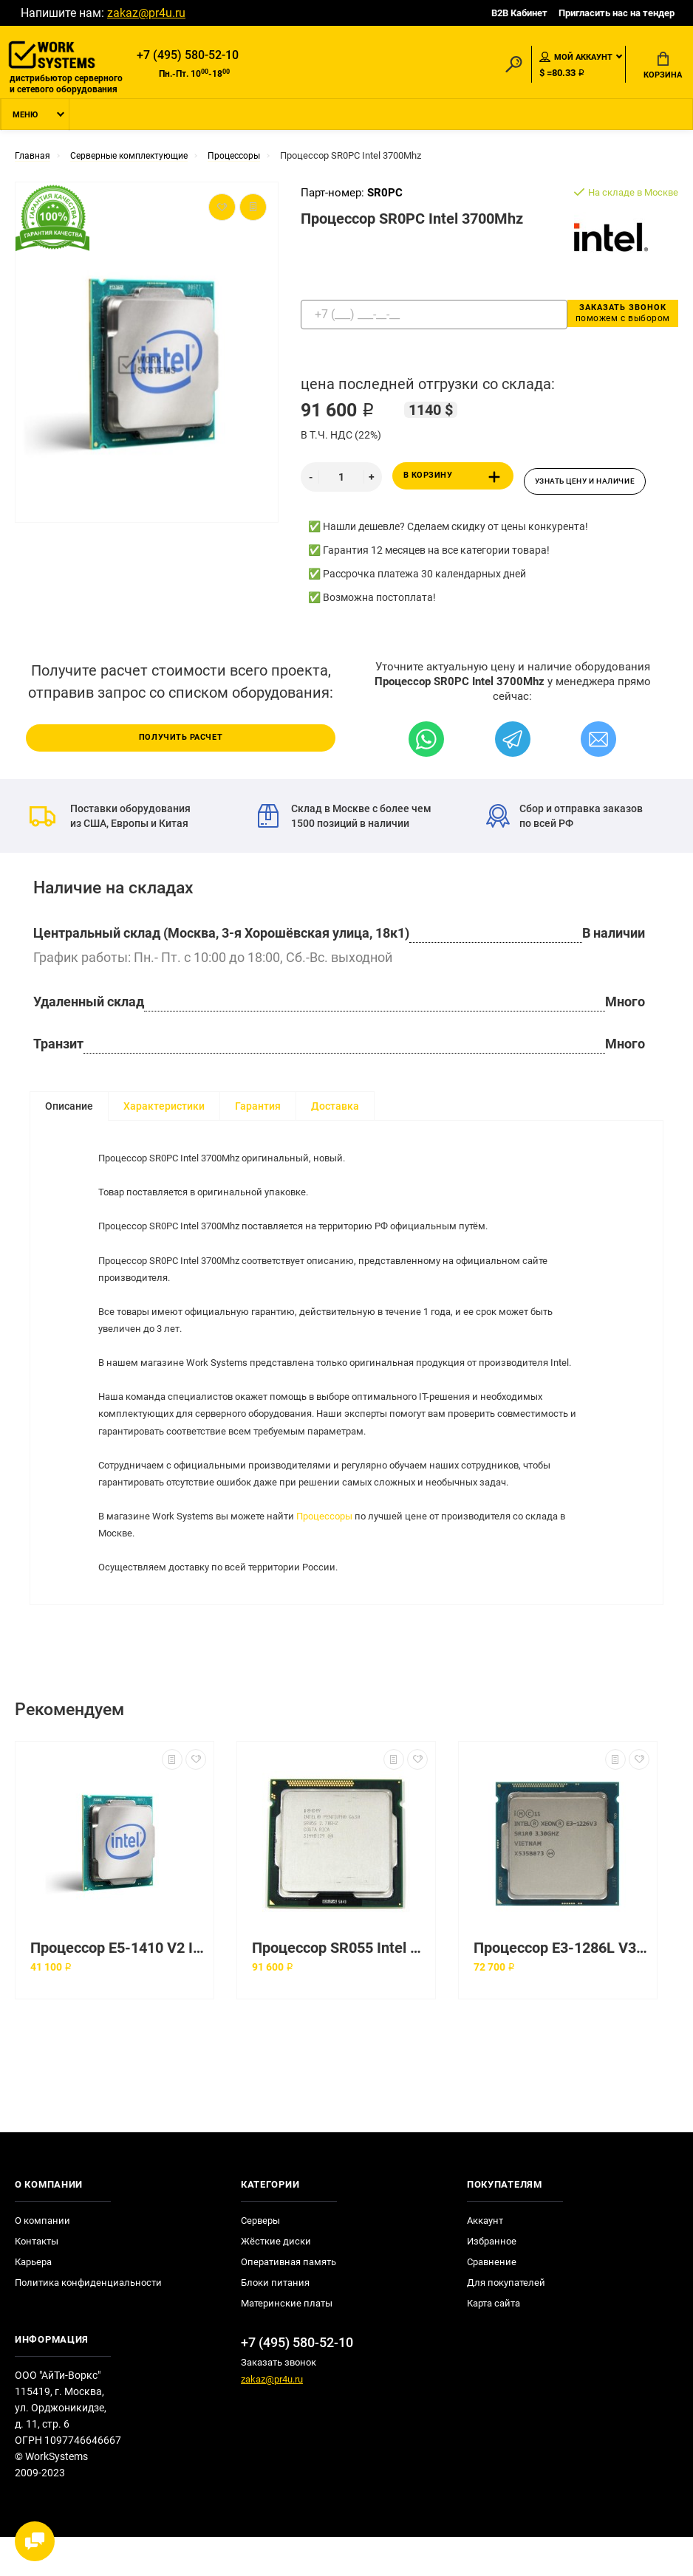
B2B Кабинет (519, 12)
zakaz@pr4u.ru (146, 12)
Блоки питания (275, 2321)
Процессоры (339, 1551)
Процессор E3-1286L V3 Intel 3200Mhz (561, 1987)
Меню (25, 121)
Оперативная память (288, 2301)
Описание (69, 1109)
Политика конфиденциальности (88, 2321)
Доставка (335, 1109)
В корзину (454, 483)
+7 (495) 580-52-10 (188, 56)
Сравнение (491, 2301)
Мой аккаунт (575, 58)
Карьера (33, 2301)
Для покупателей (506, 2321)
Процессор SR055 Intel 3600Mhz (340, 1987)
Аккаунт (485, 2259)
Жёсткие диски (276, 2280)
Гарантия (258, 1109)
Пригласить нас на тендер (617, 12)
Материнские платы (286, 2342)
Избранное (491, 2280)
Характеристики (164, 1109)
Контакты (36, 2280)
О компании (42, 2259)
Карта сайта (493, 2342)
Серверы (260, 2259)
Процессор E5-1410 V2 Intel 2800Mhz (118, 1987)
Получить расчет (181, 739)
